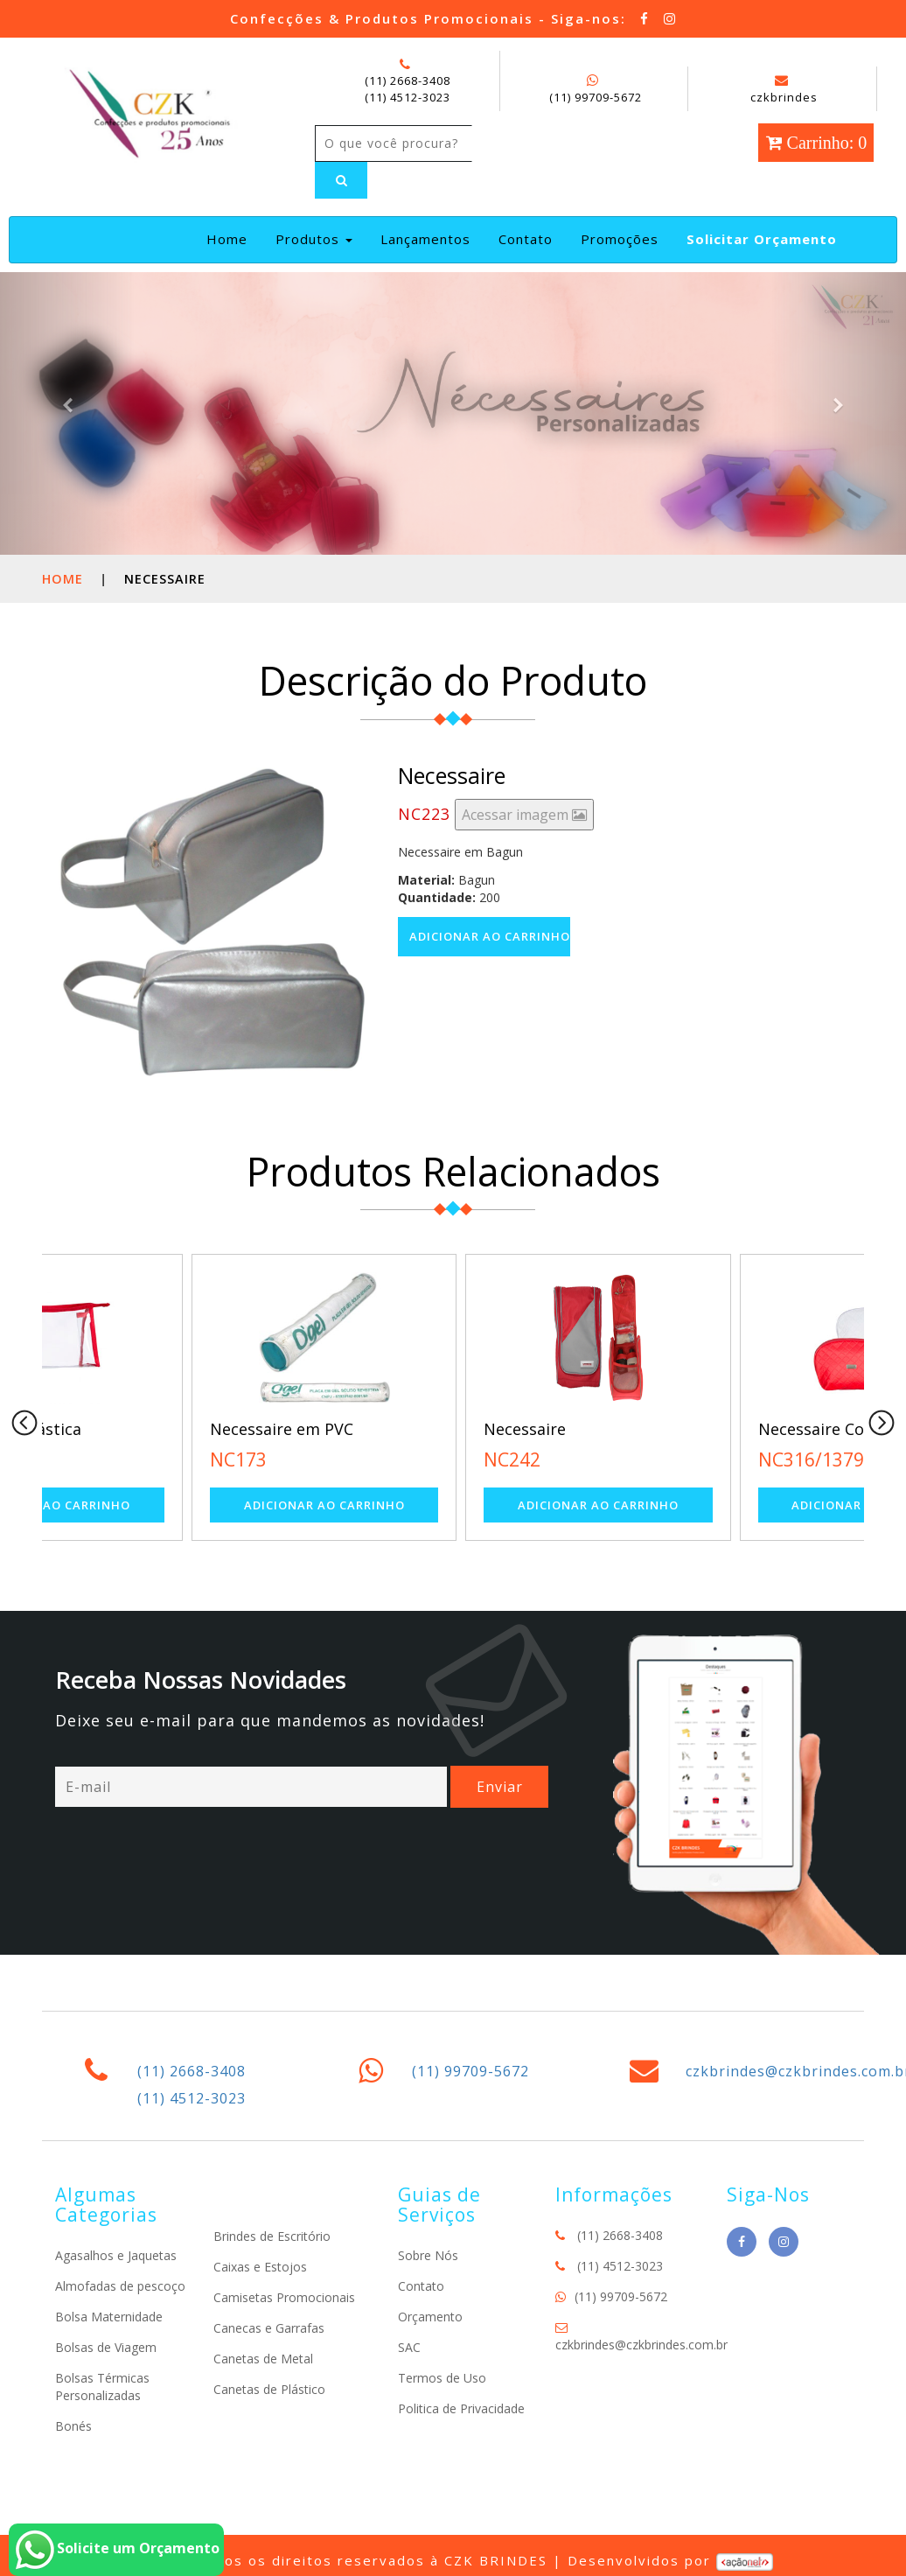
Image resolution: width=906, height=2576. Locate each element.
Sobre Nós (428, 2255)
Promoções (620, 239)
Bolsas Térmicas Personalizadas (102, 2387)
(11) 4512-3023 (407, 97)
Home (230, 238)
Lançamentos (425, 239)
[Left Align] (341, 180)
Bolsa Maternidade (109, 2316)
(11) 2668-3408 (407, 80)
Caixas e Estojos (260, 2266)
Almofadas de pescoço (120, 2286)
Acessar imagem (524, 814)
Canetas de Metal (263, 2358)
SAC (409, 2347)
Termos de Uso (442, 2378)
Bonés (73, 2426)
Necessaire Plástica (137, 1428)
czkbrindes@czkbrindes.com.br (641, 2344)
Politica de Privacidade (461, 2408)
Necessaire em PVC (410, 1428)
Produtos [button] (313, 239)
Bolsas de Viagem (106, 2347)
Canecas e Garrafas (268, 2328)
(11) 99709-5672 (595, 97)
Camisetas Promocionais (284, 2297)
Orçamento (430, 2316)
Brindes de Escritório (272, 2236)
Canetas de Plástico (269, 2389)
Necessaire (654, 1428)
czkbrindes (784, 89)
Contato (525, 239)
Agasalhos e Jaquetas (116, 2255)
